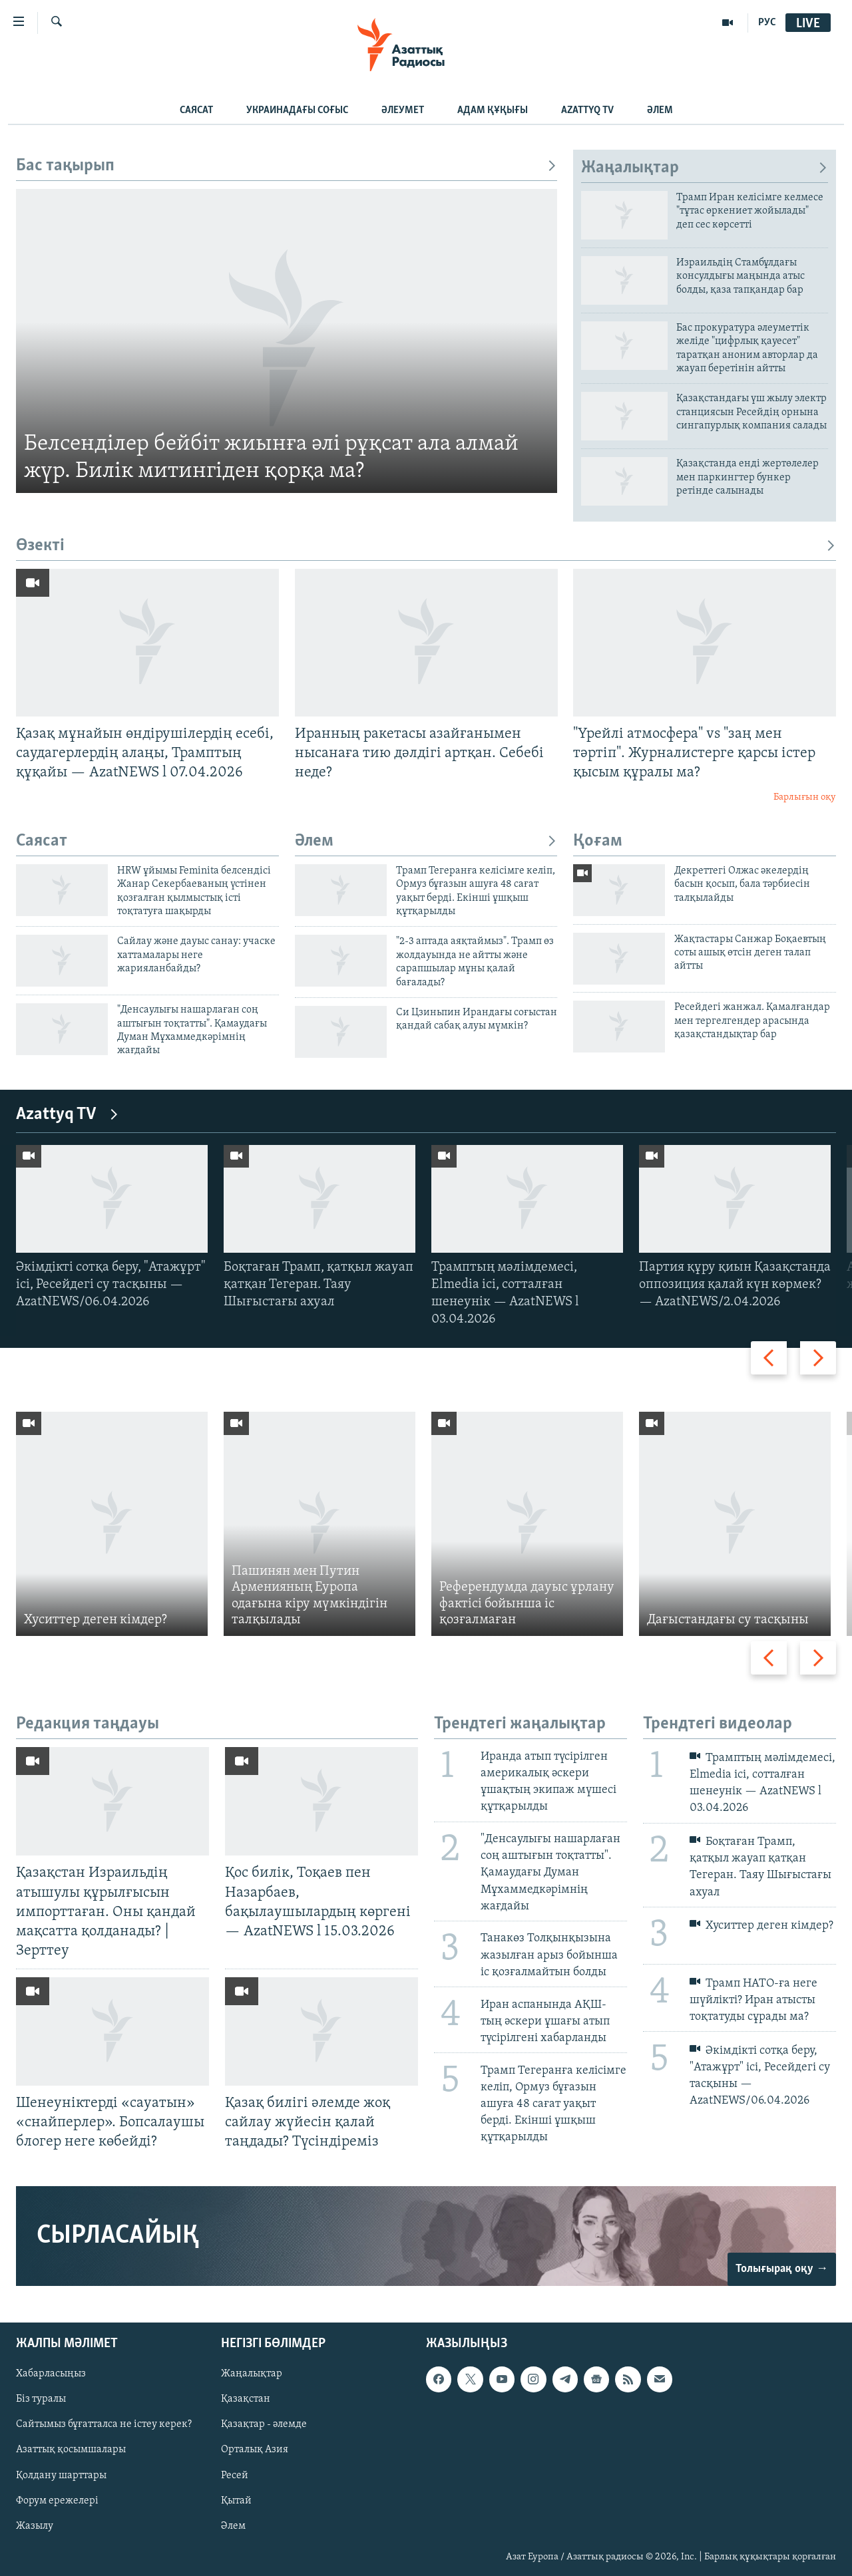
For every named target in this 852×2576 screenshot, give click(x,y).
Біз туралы (41, 2399)
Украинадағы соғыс (297, 110)
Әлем (660, 110)
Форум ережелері (57, 2500)
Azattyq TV (587, 110)
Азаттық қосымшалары (71, 2449)
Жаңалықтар (704, 168)
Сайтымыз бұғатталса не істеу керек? (104, 2424)
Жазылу (34, 2525)
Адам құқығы (492, 110)
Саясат (196, 110)
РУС (767, 22)
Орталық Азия (254, 2449)
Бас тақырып (286, 166)
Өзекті (426, 546)
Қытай (236, 2500)
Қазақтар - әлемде (264, 2424)
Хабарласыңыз (51, 2373)
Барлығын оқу (804, 797)
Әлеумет (402, 110)
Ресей (234, 2475)
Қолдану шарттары (61, 2475)
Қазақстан (245, 2399)
